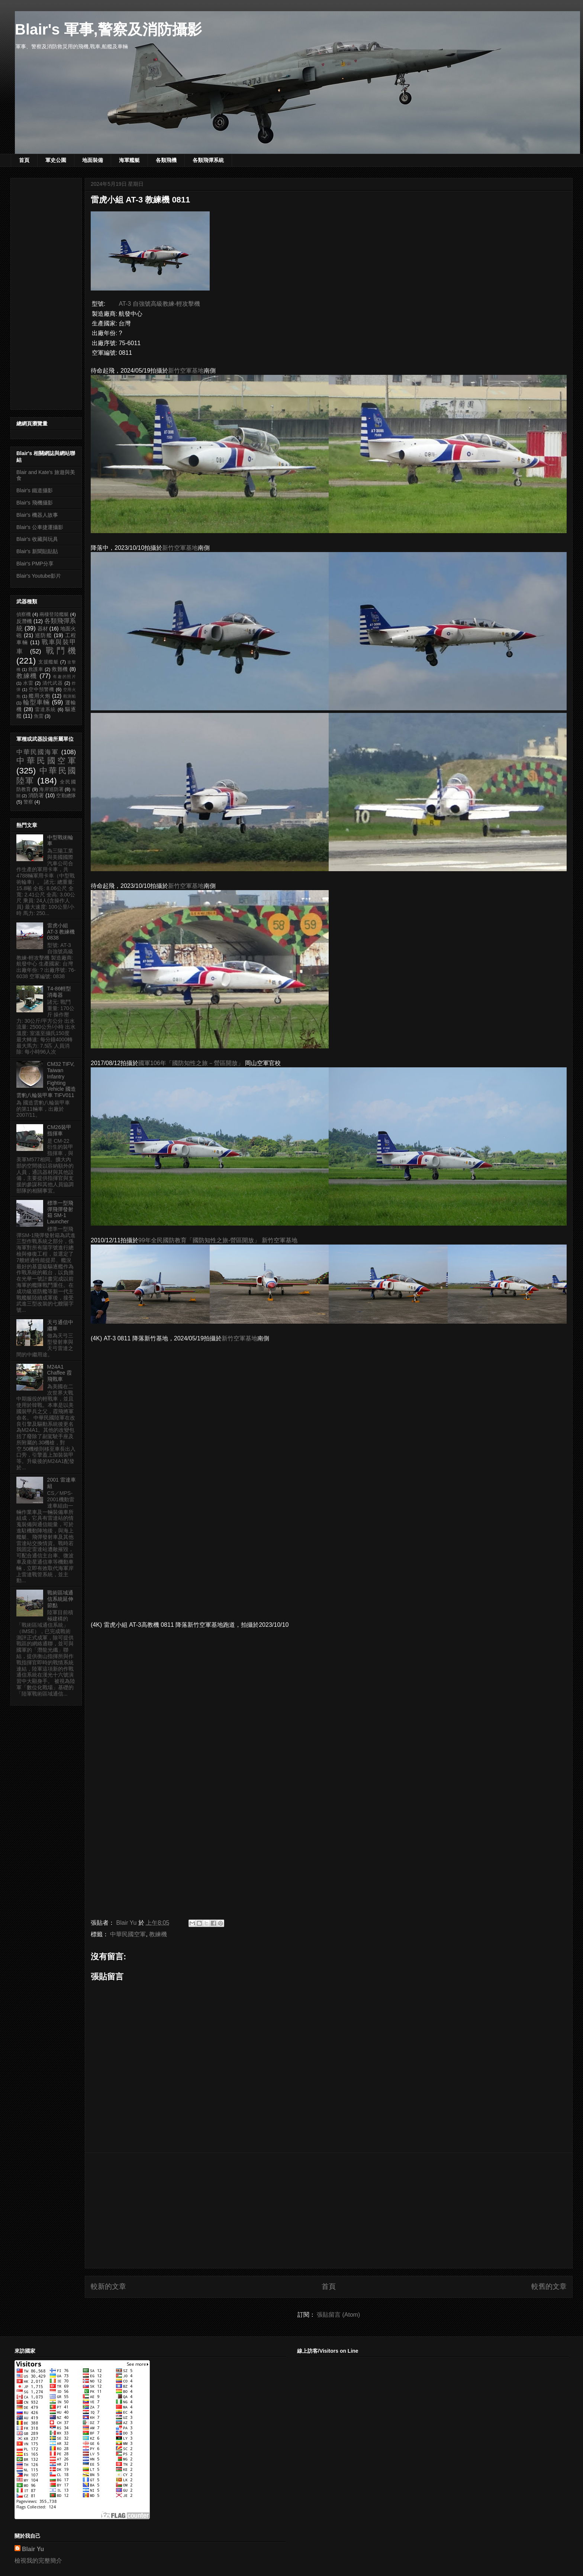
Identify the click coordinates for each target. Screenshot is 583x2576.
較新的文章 (108, 2286)
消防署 (36, 795)
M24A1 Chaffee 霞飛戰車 (59, 1373)
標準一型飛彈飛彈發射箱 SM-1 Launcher (60, 1212)
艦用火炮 (40, 696)
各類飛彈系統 (208, 160)
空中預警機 (41, 689)
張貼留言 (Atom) (338, 2314)
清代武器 (52, 683)
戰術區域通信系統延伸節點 (60, 1599)
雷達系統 (45, 709)
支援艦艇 (48, 662)
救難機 (60, 669)
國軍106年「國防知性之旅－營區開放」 (191, 1063)
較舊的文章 (549, 2286)
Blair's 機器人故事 (37, 515)
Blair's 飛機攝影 (34, 503)
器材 (43, 629)
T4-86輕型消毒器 (59, 992)
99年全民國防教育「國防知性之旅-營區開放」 (199, 1240)
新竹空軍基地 (186, 370)
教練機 (158, 1934)
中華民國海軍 (37, 752)
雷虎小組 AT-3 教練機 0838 (61, 931)
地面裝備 (92, 160)
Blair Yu (33, 2549)
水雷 (28, 683)
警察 (28, 802)
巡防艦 (43, 635)
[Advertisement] (329, 2210)
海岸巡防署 (51, 789)
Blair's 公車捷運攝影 (39, 527)
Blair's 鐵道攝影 (34, 490)
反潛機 (24, 621)
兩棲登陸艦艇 (54, 614)
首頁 (24, 160)
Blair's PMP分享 (35, 564)
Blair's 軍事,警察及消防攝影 (108, 29)
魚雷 (39, 716)
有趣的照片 (64, 676)
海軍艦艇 (129, 160)
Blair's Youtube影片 (38, 576)
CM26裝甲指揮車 (59, 1130)
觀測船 (69, 696)
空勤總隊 (66, 795)
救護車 (35, 669)
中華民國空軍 (128, 1934)
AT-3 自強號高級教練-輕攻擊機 (159, 304)
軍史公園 (55, 160)
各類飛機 (166, 160)
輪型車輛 (36, 702)
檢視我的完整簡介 (38, 2560)
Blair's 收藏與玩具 (37, 539)
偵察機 (23, 614)
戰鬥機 (61, 650)
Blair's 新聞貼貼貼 (37, 551)
